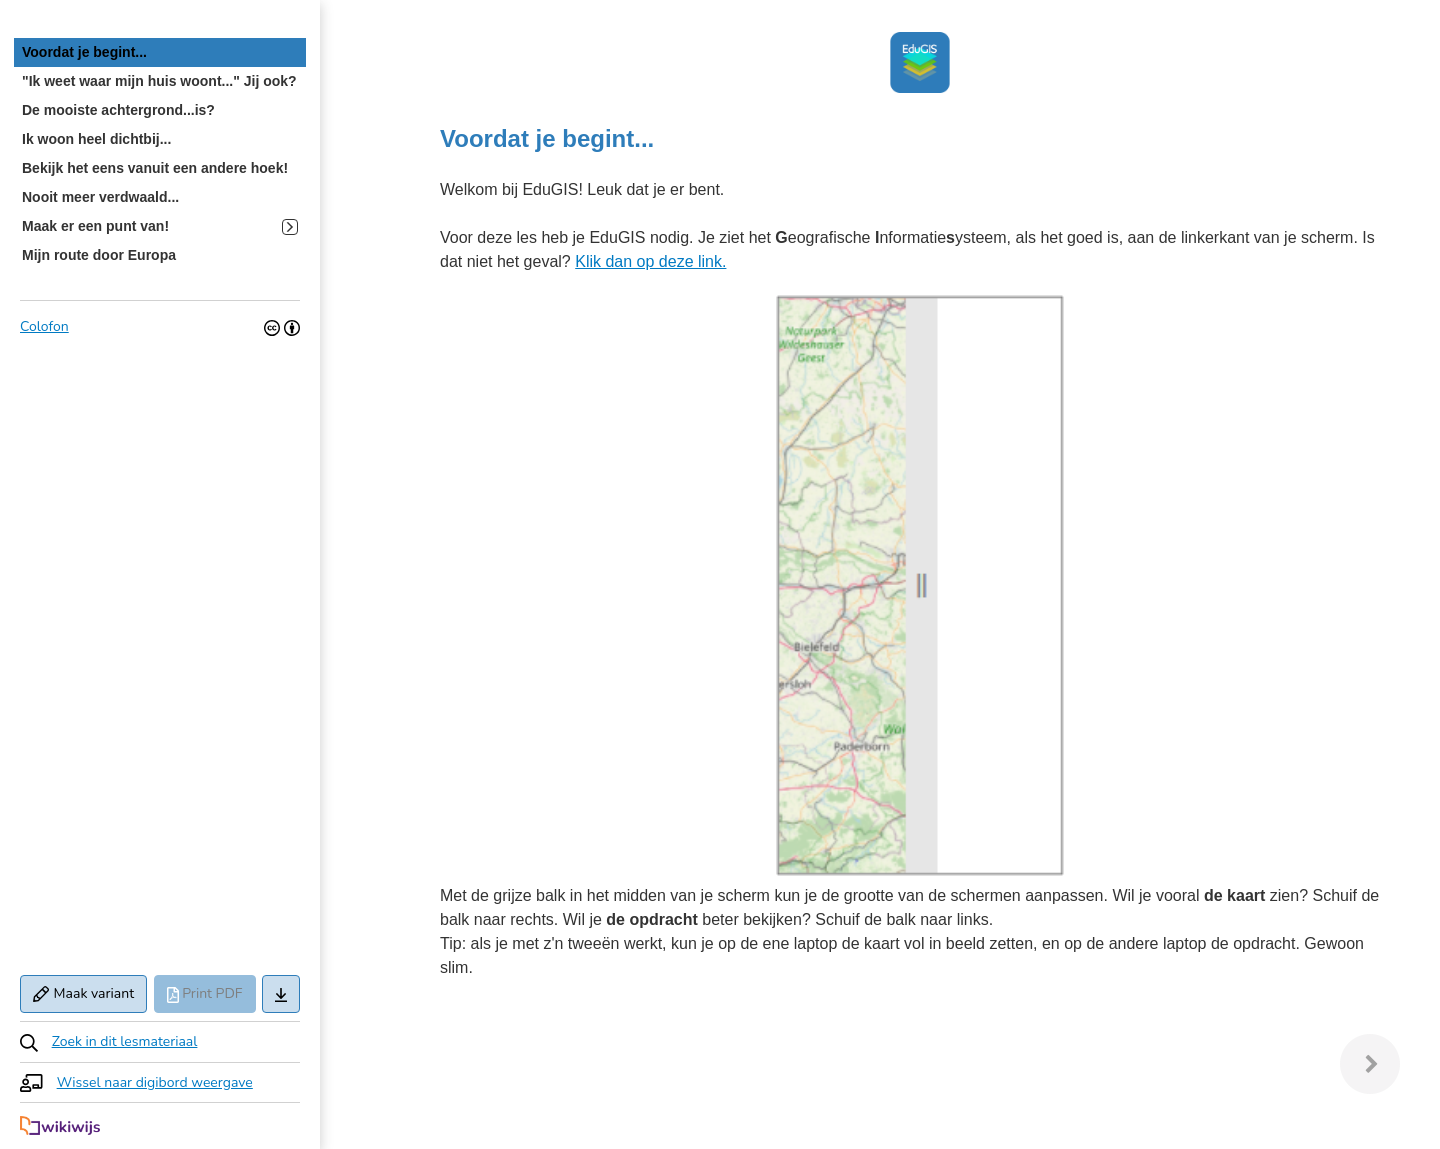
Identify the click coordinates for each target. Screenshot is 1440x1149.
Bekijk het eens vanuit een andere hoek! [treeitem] (155, 168)
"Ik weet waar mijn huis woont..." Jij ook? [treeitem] (159, 81)
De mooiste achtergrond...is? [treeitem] (118, 110)
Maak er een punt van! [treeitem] (160, 226)
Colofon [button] (44, 326)
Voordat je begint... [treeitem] (84, 52)
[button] (160, 1041)
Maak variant (83, 993)
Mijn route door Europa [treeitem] (99, 255)
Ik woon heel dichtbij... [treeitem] (96, 139)
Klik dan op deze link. (650, 261)
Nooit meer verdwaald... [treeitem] (100, 197)
